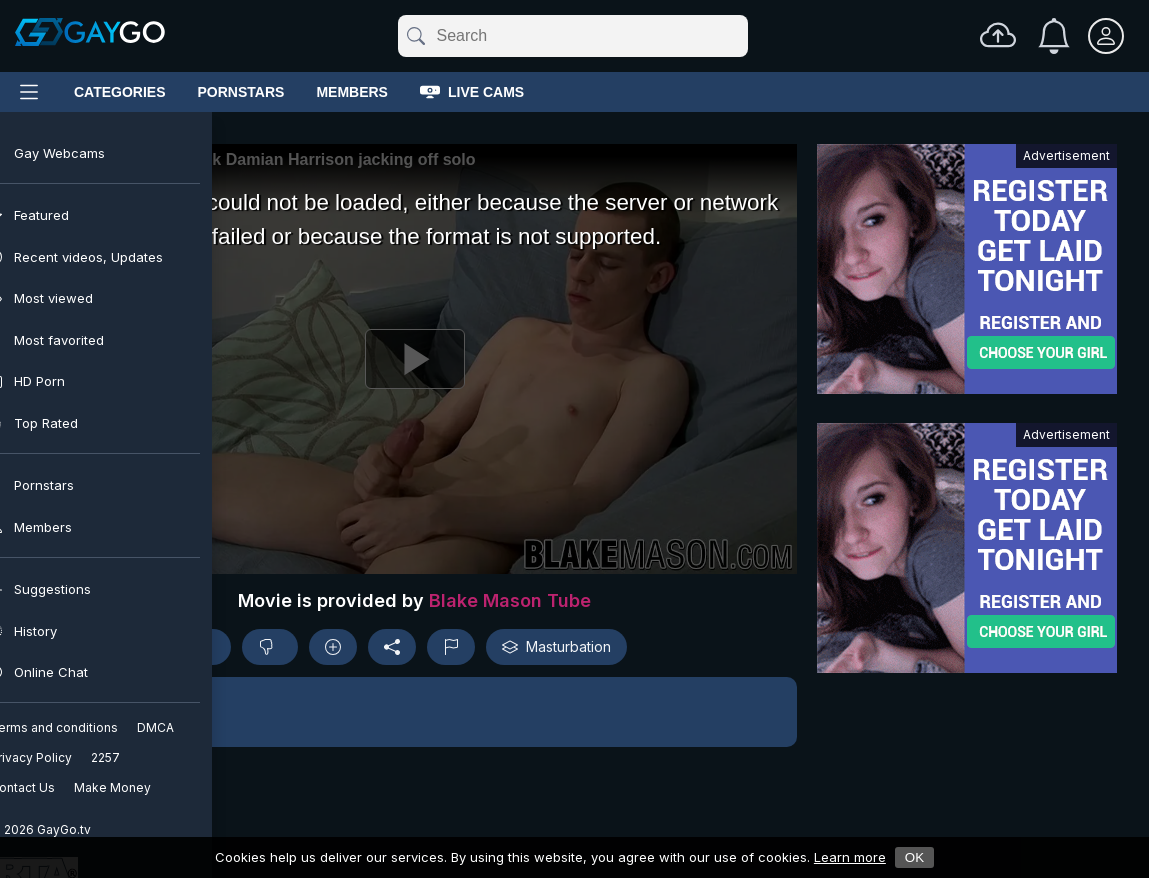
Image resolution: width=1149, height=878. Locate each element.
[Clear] (744, 36)
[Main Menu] (29, 92)
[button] (414, 712)
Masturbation (556, 647)
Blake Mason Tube (510, 600)
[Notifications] (1054, 36)
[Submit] (414, 36)
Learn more (850, 857)
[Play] (414, 359)
